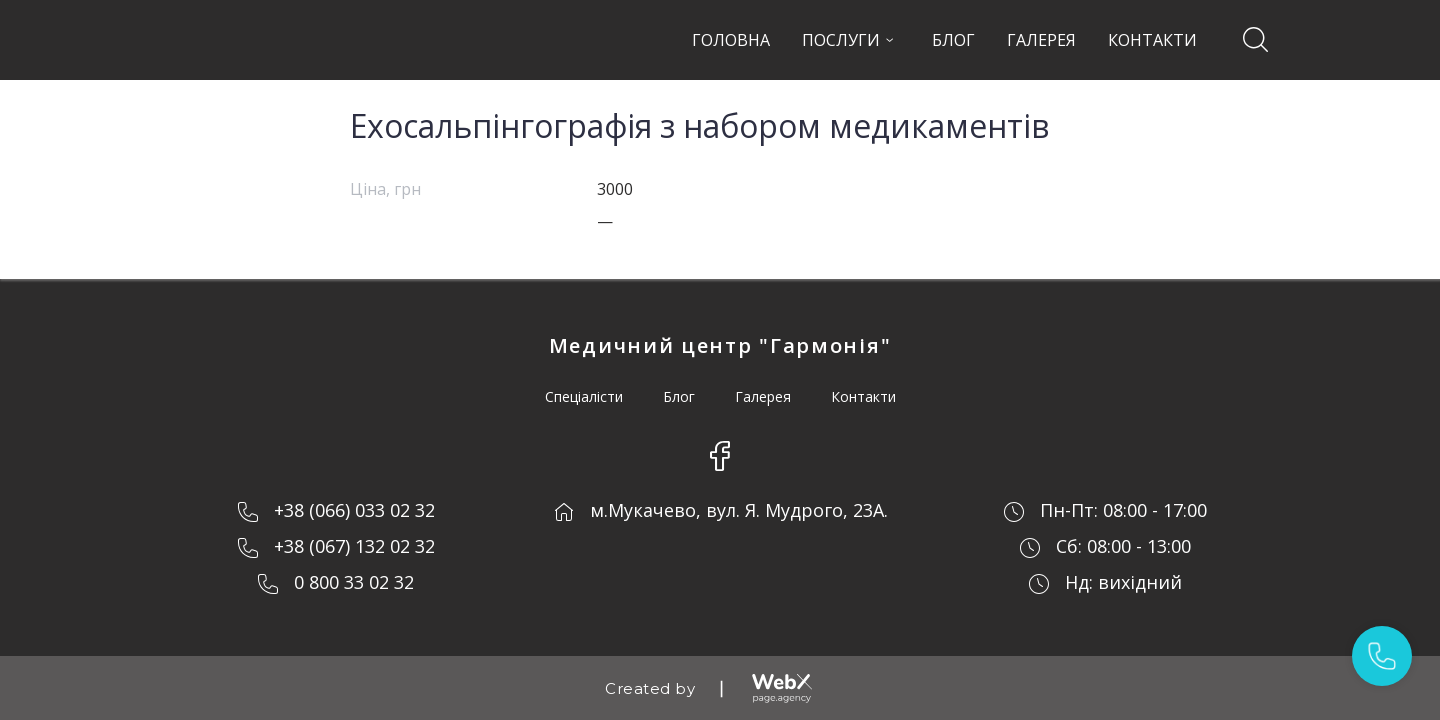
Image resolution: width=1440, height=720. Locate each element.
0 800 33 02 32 (354, 582)
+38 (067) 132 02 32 (354, 546)
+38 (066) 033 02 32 (354, 510)
